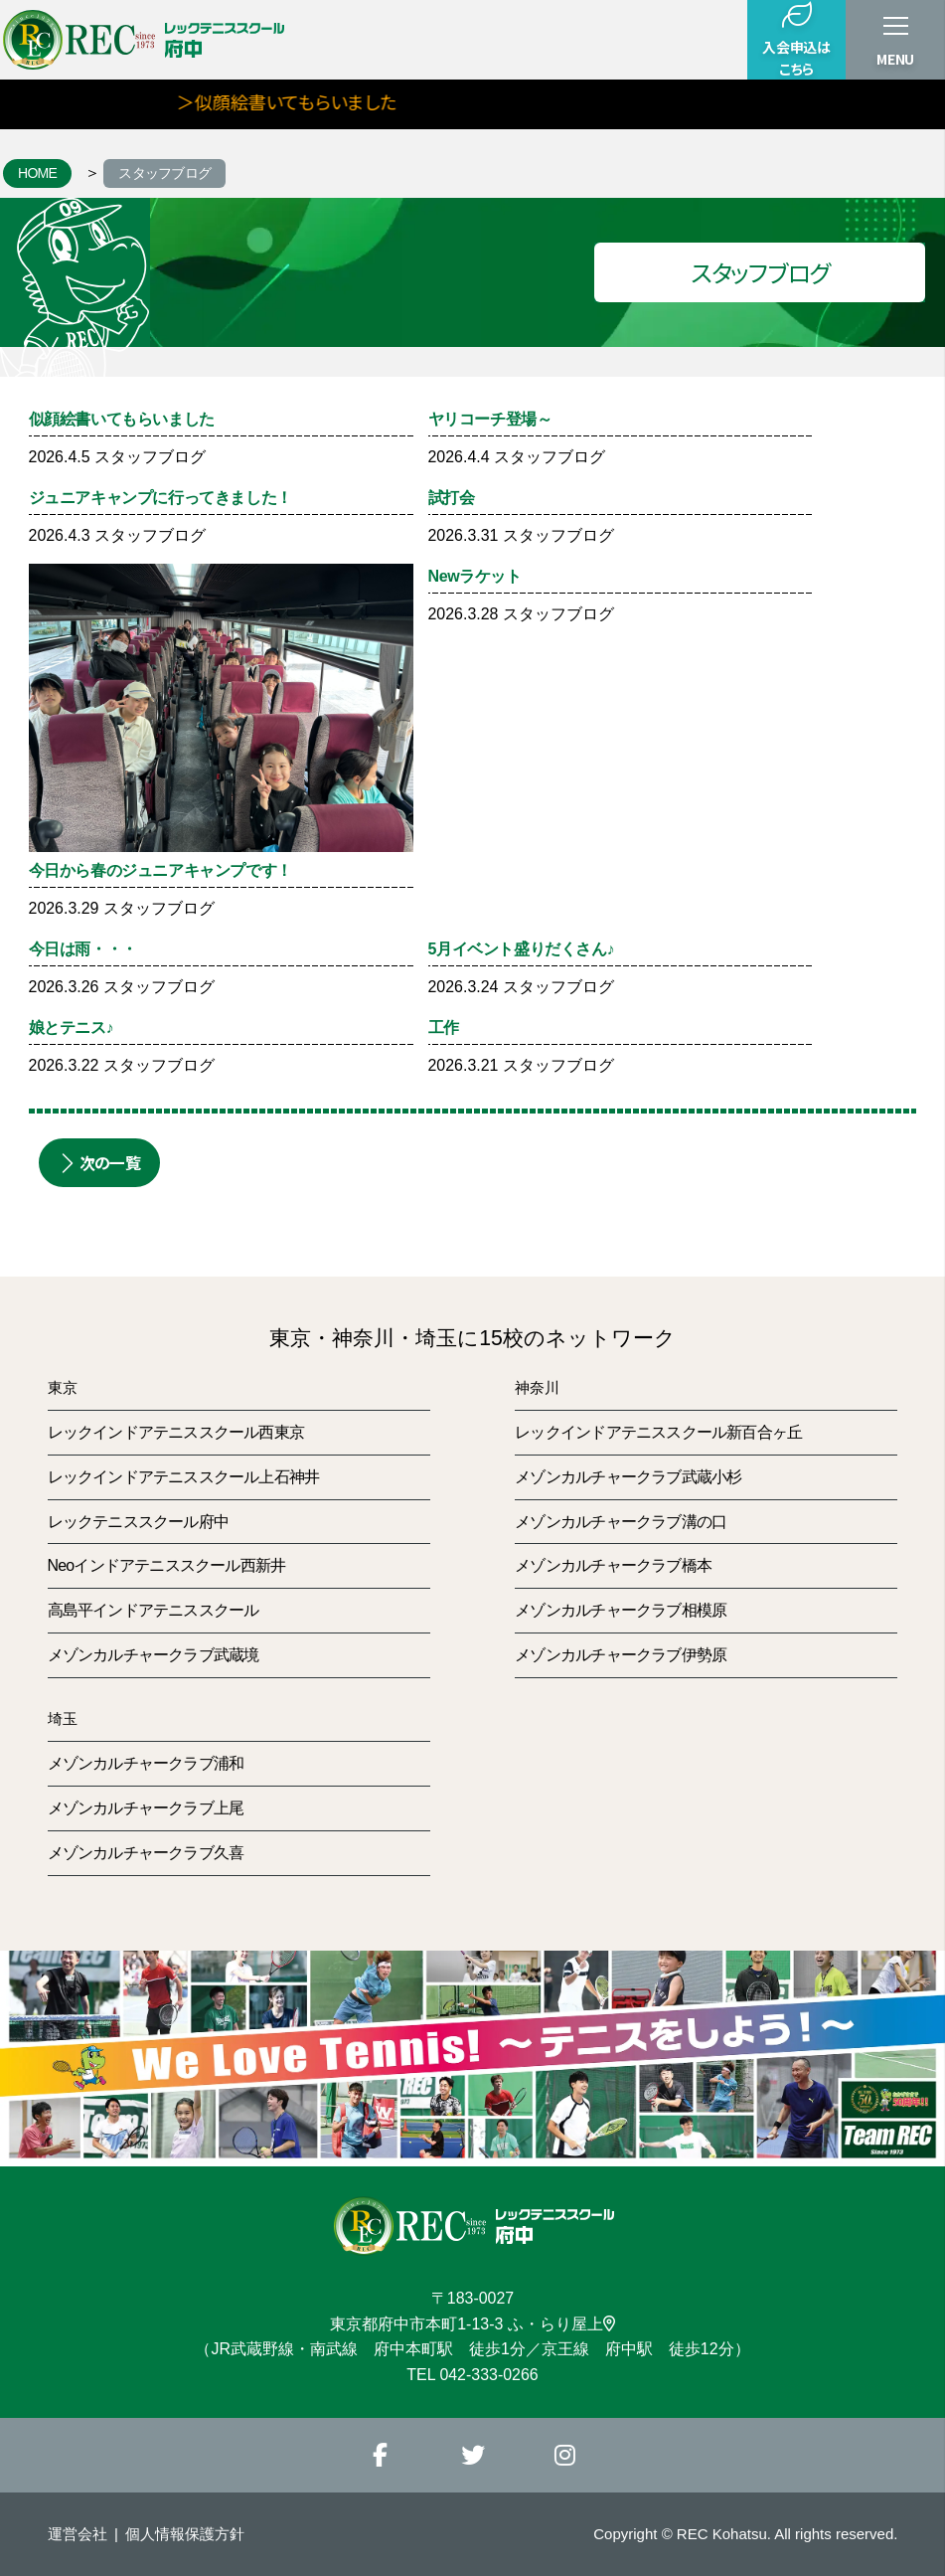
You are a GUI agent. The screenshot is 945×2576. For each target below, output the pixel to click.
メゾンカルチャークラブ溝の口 (620, 1521)
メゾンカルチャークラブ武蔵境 (153, 1654)
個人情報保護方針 (184, 2533)
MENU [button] (895, 59)
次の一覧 (99, 1162)
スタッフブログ (164, 173)
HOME (37, 173)
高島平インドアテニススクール (153, 1610)
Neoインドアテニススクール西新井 (167, 1565)
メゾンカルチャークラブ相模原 (620, 1610)
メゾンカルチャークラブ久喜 (146, 1852)
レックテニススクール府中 (138, 1521)
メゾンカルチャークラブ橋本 (613, 1565)
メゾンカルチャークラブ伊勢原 (620, 1654)
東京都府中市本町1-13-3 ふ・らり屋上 (472, 2324)
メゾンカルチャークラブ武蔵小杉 (628, 1476)
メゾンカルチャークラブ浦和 (146, 1763)
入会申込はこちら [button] (796, 39)
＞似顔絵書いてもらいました (316, 101)
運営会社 (77, 2533)
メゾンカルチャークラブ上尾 (146, 1808)
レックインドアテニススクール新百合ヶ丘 (658, 1432)
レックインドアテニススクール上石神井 (184, 1476)
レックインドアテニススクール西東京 (176, 1432)
